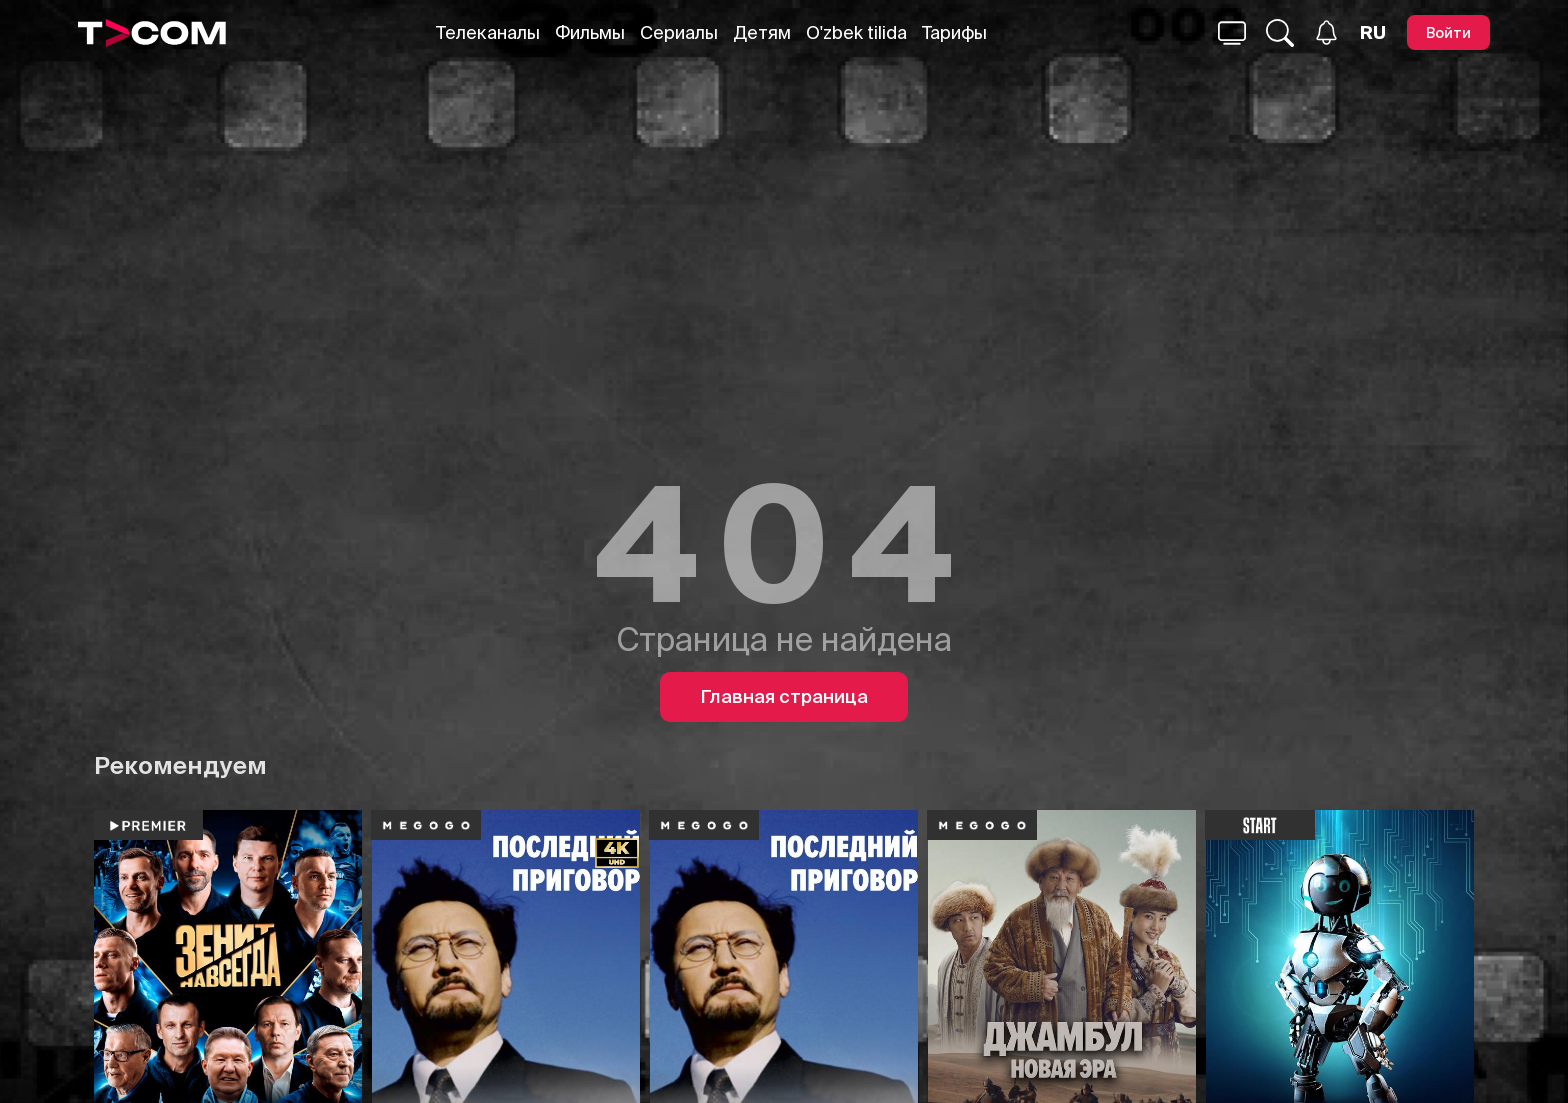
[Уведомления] (1326, 32)
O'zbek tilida (856, 32)
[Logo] (152, 33)
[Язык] (1373, 33)
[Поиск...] (1232, 33)
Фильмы (590, 32)
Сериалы (679, 32)
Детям (762, 32)
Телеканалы (488, 32)
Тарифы (954, 32)
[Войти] (1448, 32)
